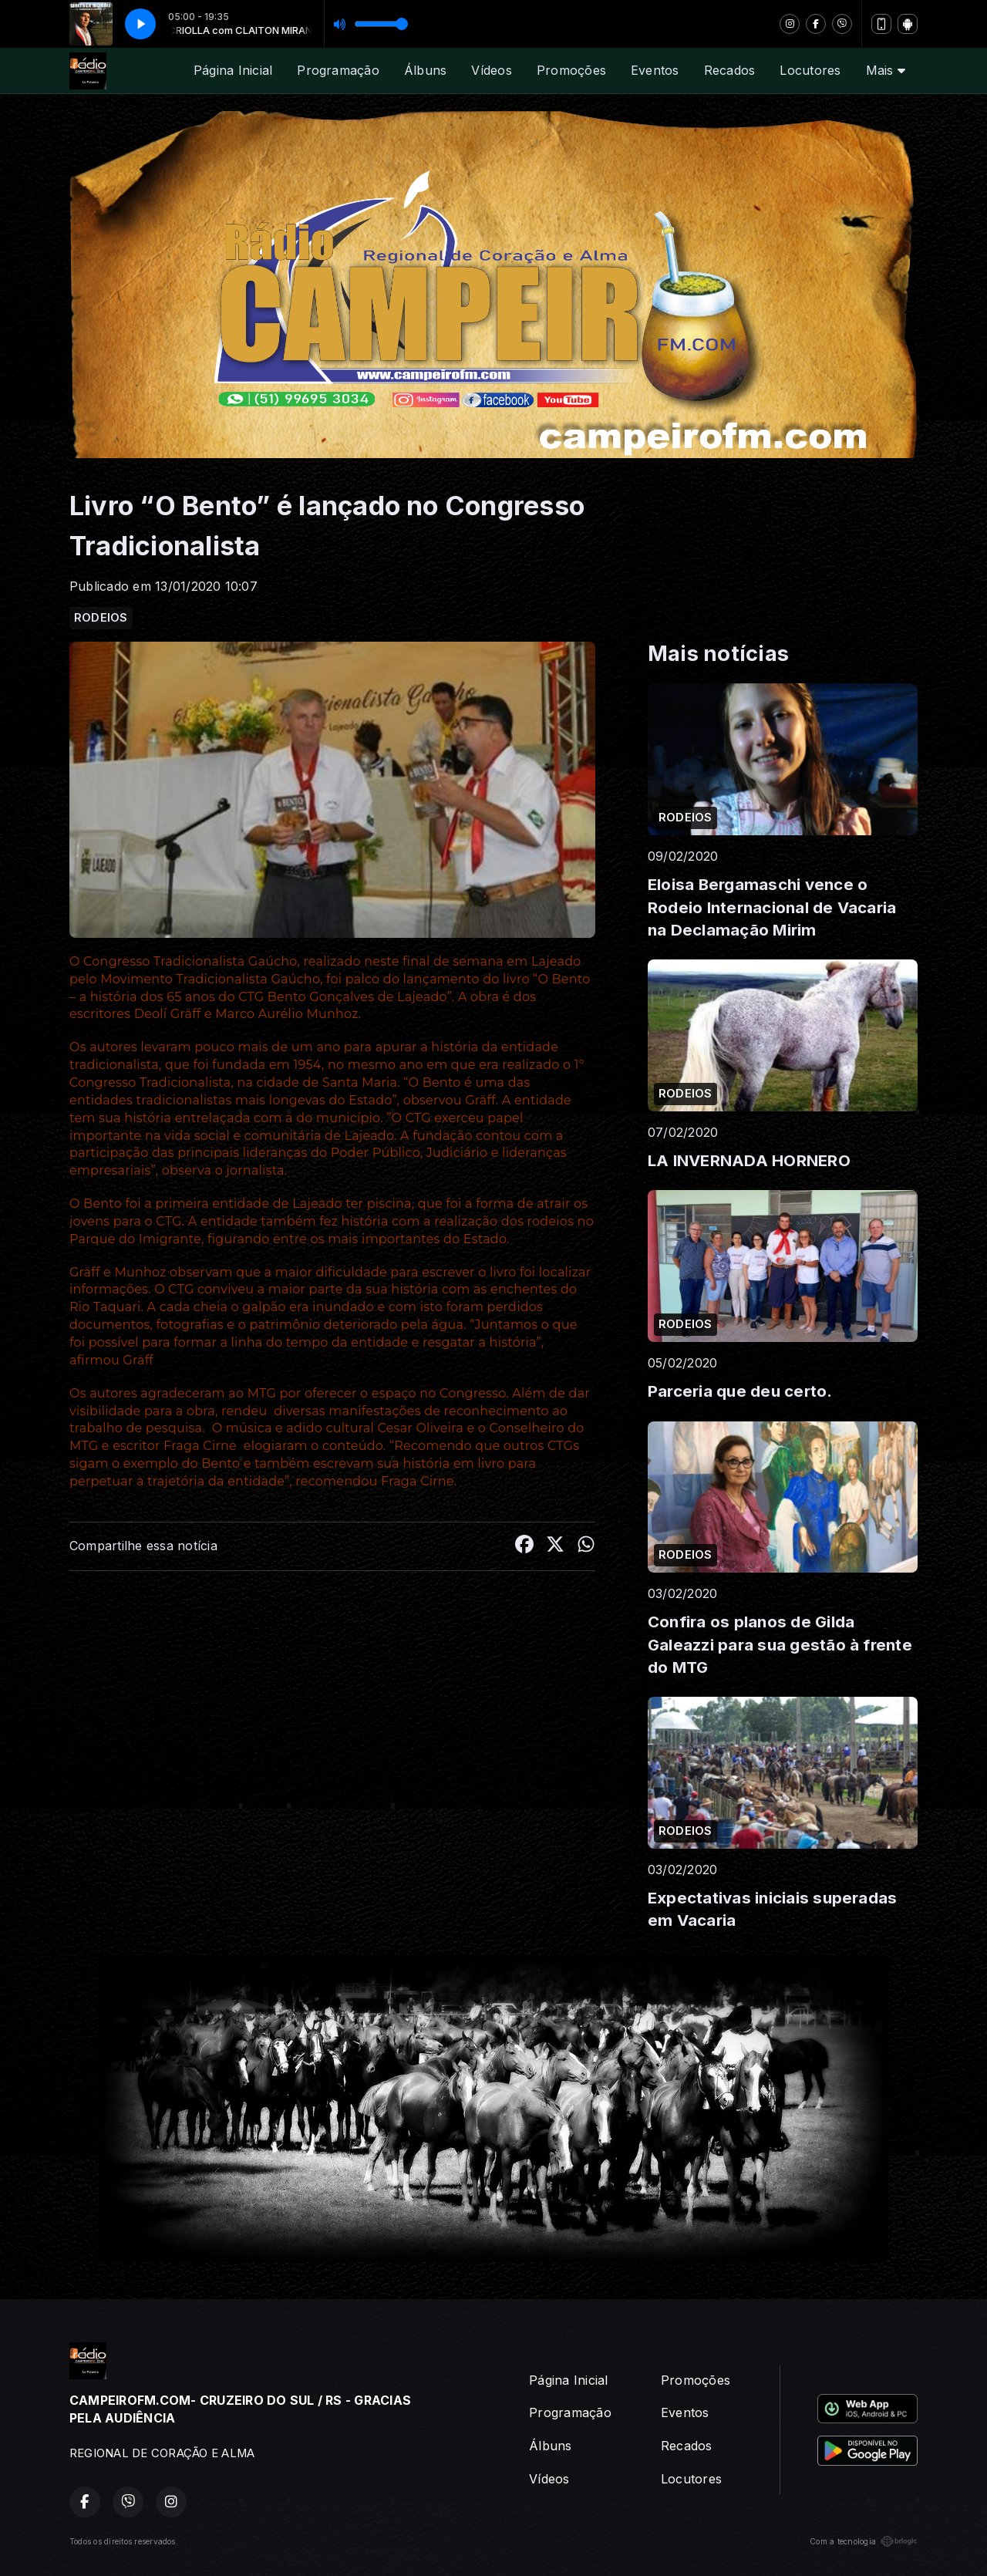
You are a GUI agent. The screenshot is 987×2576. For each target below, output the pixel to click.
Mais (885, 70)
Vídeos (491, 70)
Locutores (810, 70)
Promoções (571, 70)
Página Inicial (233, 70)
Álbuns (425, 70)
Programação (338, 70)
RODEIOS (101, 618)
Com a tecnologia (864, 2541)
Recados (730, 70)
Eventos (655, 70)
